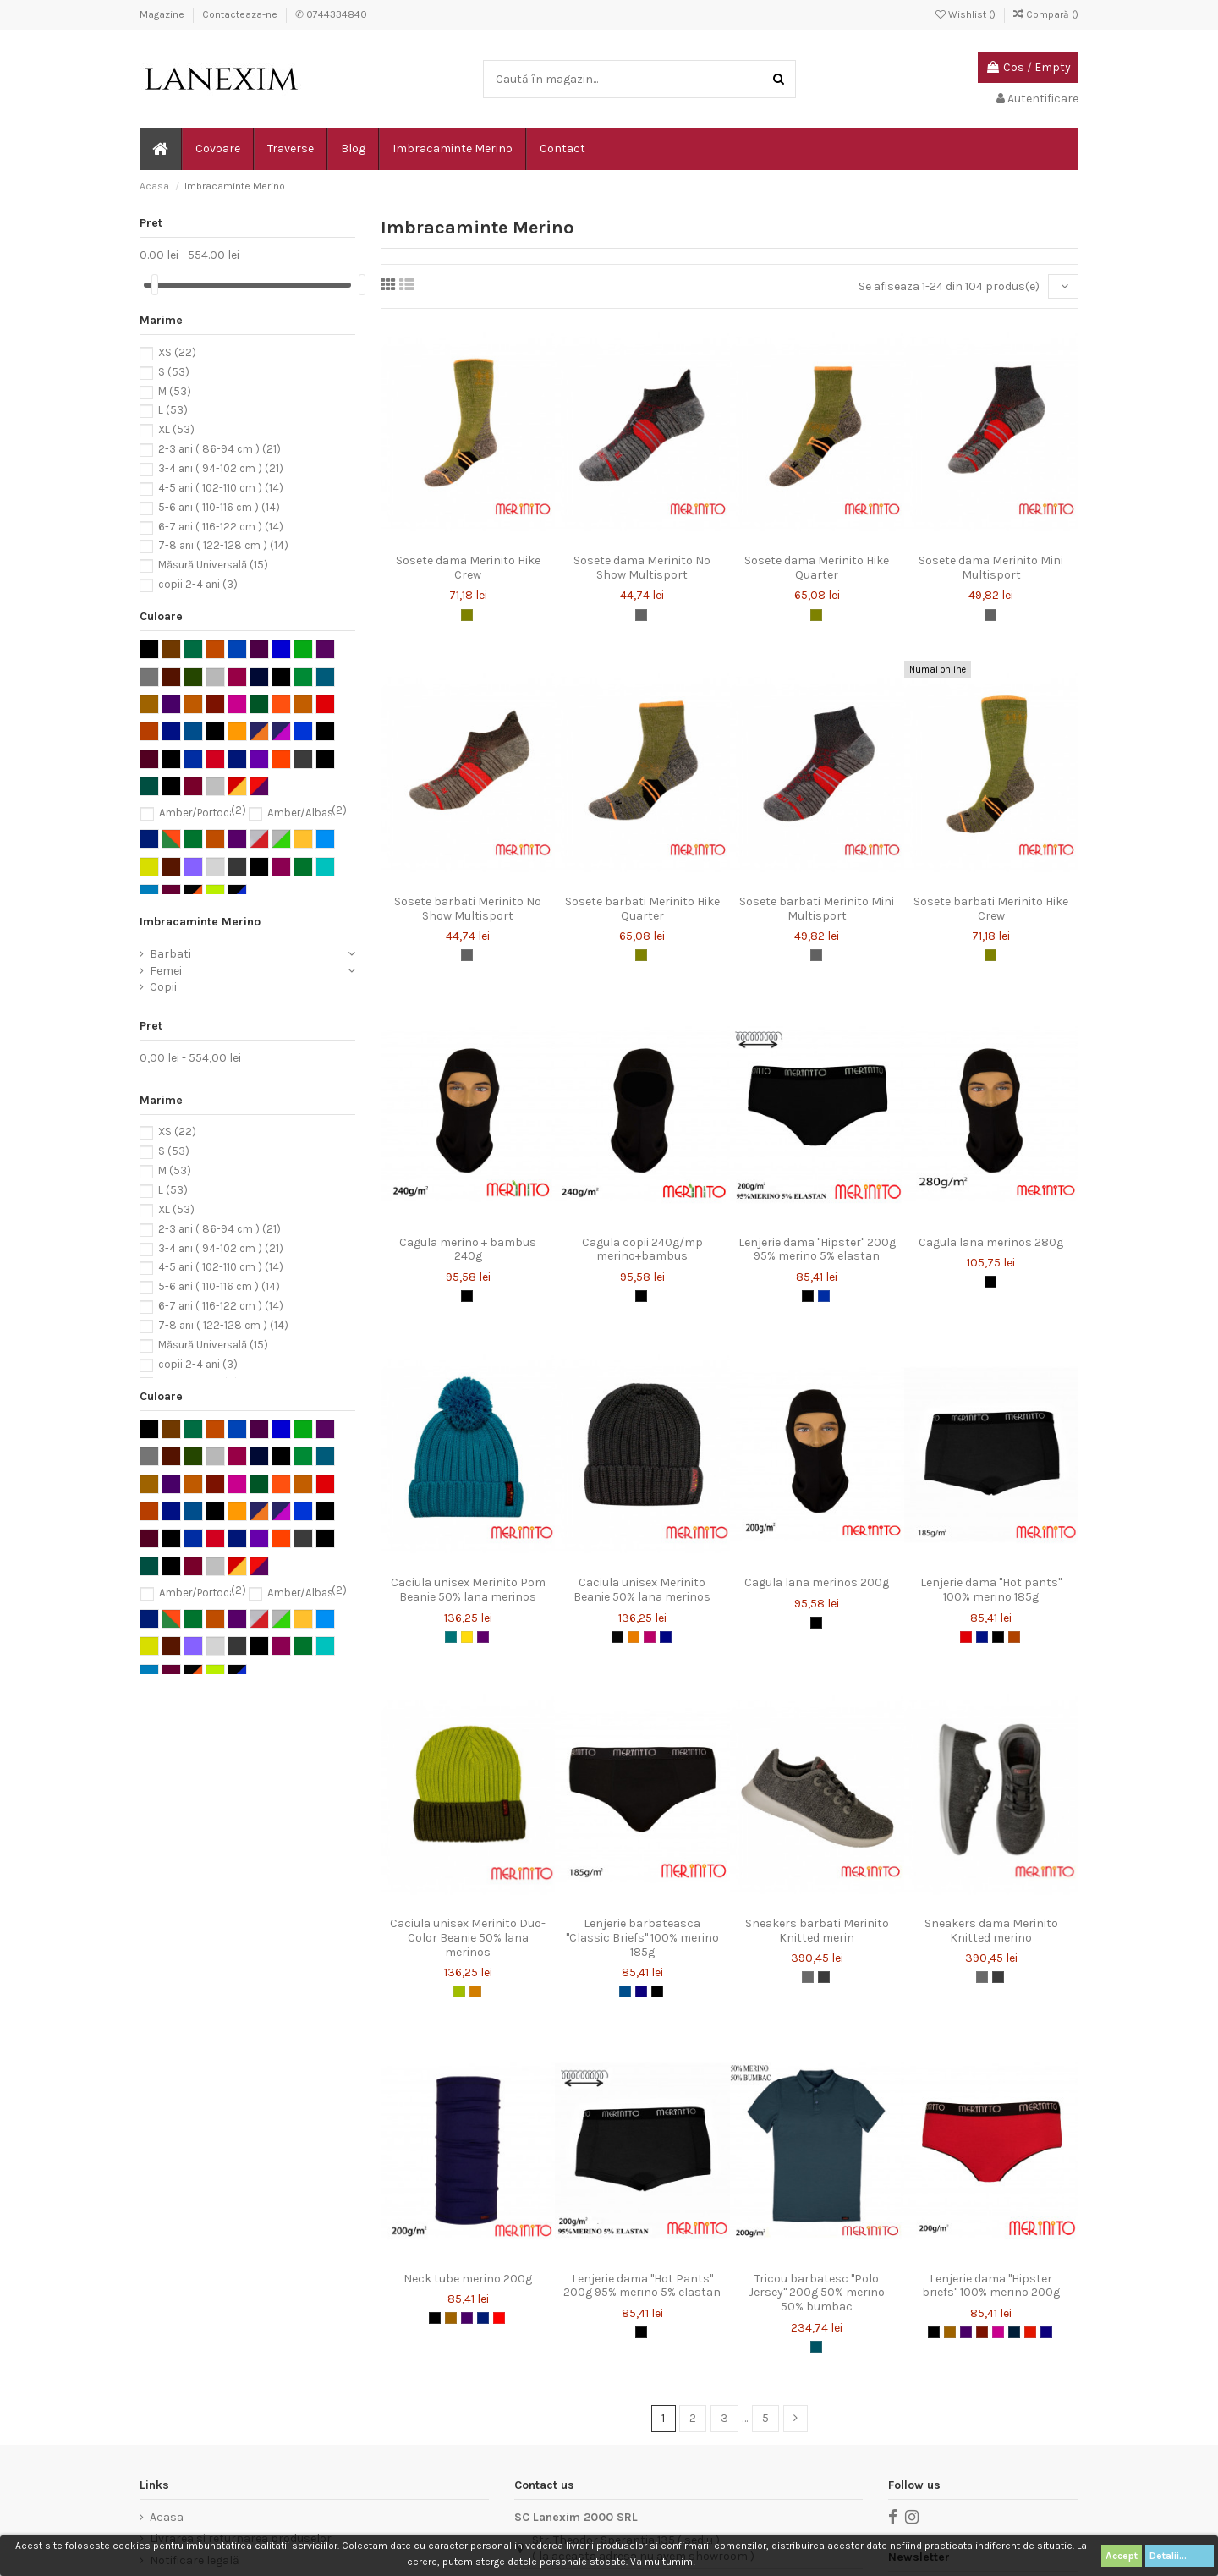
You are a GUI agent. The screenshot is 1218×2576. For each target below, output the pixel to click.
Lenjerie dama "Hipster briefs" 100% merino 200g (991, 2285)
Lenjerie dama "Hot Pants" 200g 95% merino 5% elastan (642, 2285)
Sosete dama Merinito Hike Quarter (816, 567)
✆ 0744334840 (331, 14)
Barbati (170, 954)
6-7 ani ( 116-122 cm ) (220, 526)
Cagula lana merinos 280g (991, 1242)
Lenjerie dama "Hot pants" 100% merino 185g (991, 1589)
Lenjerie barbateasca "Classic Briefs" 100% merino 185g (642, 1937)
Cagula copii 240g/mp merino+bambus (642, 1249)
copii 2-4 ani (198, 584)
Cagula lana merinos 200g (816, 1582)
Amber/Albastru (307, 812)
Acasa (167, 2517)
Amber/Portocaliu (202, 812)
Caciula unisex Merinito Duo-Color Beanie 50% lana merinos (468, 1937)
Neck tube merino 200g (467, 2278)
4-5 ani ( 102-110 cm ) (220, 487)
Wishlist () (966, 14)
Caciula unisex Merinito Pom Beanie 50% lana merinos (468, 1589)
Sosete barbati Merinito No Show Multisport (467, 908)
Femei (166, 971)
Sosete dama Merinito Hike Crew (468, 567)
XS (177, 352)
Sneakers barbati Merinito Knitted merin (817, 1930)
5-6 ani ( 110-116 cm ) (219, 507)
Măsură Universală (213, 565)
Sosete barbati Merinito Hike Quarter (642, 908)
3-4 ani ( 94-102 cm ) (220, 468)
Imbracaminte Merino (200, 922)
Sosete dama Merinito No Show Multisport (641, 567)
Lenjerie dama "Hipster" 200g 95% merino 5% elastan (817, 1249)
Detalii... (1179, 2556)
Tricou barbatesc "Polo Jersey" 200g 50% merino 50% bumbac (817, 2293)
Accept (1122, 2556)
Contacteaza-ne (241, 14)
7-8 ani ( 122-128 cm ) (223, 546)
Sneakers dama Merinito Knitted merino (991, 1930)
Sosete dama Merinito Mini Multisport (991, 567)
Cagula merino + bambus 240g (467, 1249)
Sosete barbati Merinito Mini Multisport (816, 908)
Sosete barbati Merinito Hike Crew (991, 908)
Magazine (163, 14)
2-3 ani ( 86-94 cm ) (219, 449)
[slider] (154, 284)
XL (176, 430)
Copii (163, 987)
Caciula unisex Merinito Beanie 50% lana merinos (641, 1589)
